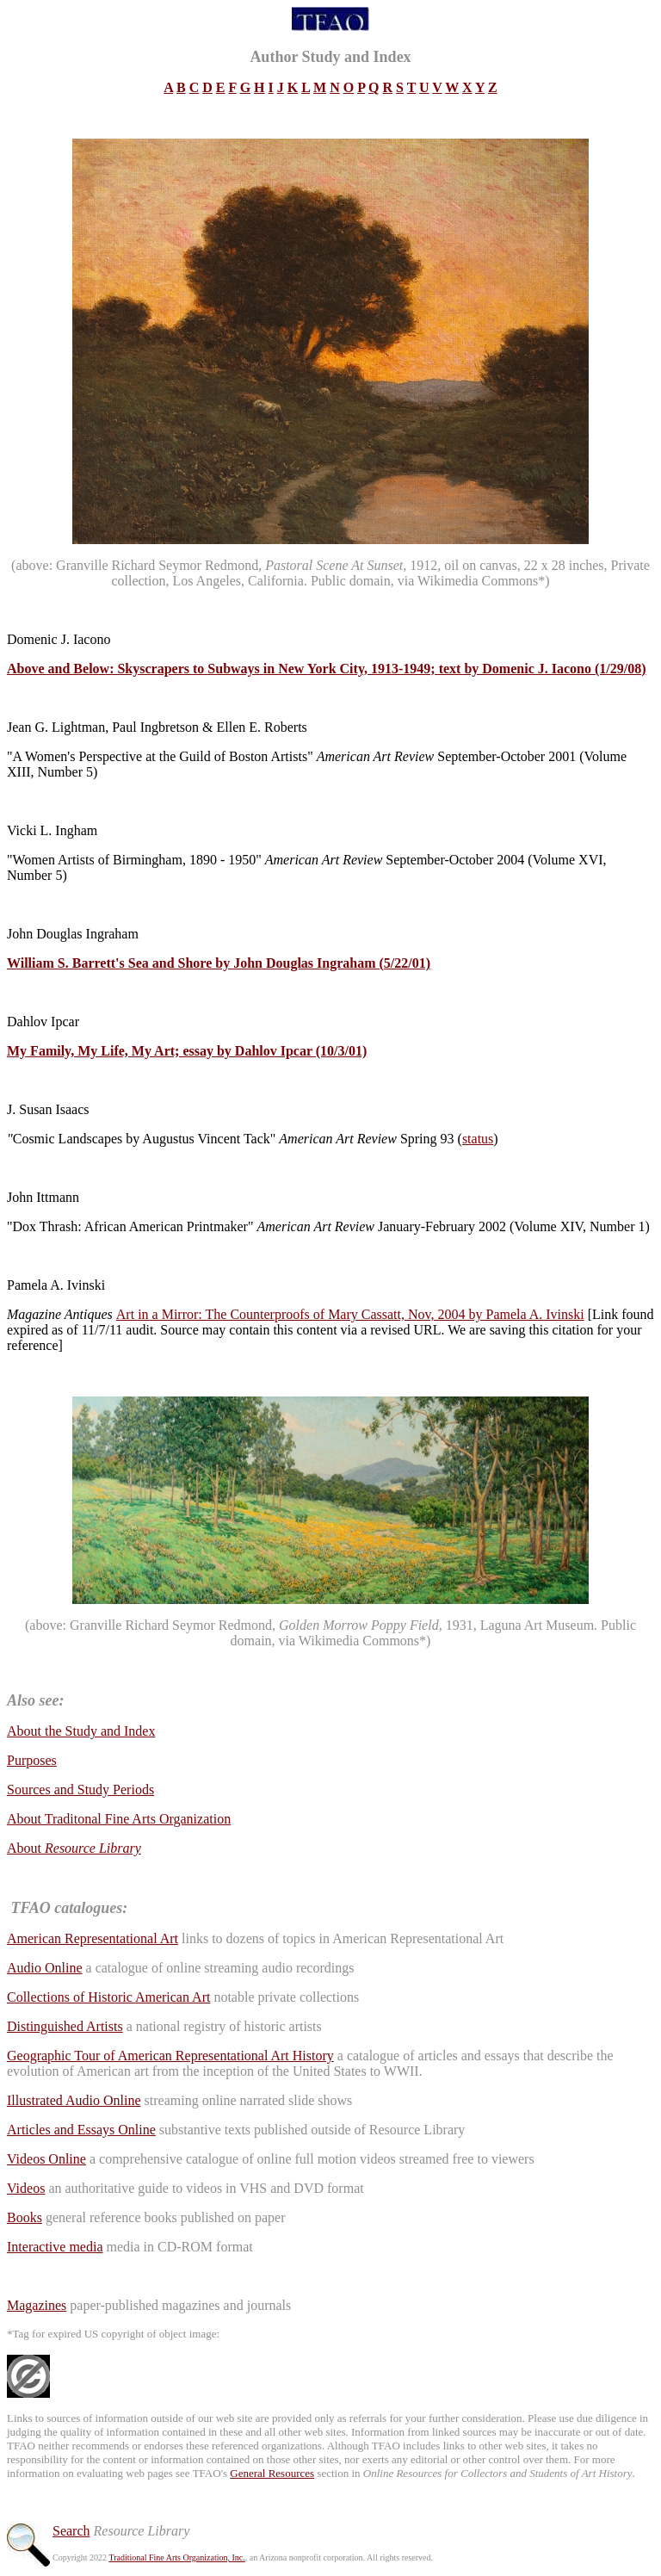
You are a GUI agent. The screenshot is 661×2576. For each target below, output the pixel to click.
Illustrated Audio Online (74, 2100)
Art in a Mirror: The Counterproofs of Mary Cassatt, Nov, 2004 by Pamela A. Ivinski (350, 1314)
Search (71, 2530)
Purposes (32, 1760)
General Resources (272, 2473)
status (477, 1138)
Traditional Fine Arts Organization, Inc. (176, 2557)
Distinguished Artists (65, 2026)
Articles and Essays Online (81, 2129)
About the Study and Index (81, 1731)
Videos (26, 2188)
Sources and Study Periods (80, 1789)
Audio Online (45, 1967)
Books (24, 2217)
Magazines (36, 2305)
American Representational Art (92, 1938)
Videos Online (46, 2159)
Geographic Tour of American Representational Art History (170, 2055)
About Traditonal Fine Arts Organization (119, 1818)
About (74, 1848)
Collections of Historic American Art (108, 1997)
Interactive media (55, 2246)
